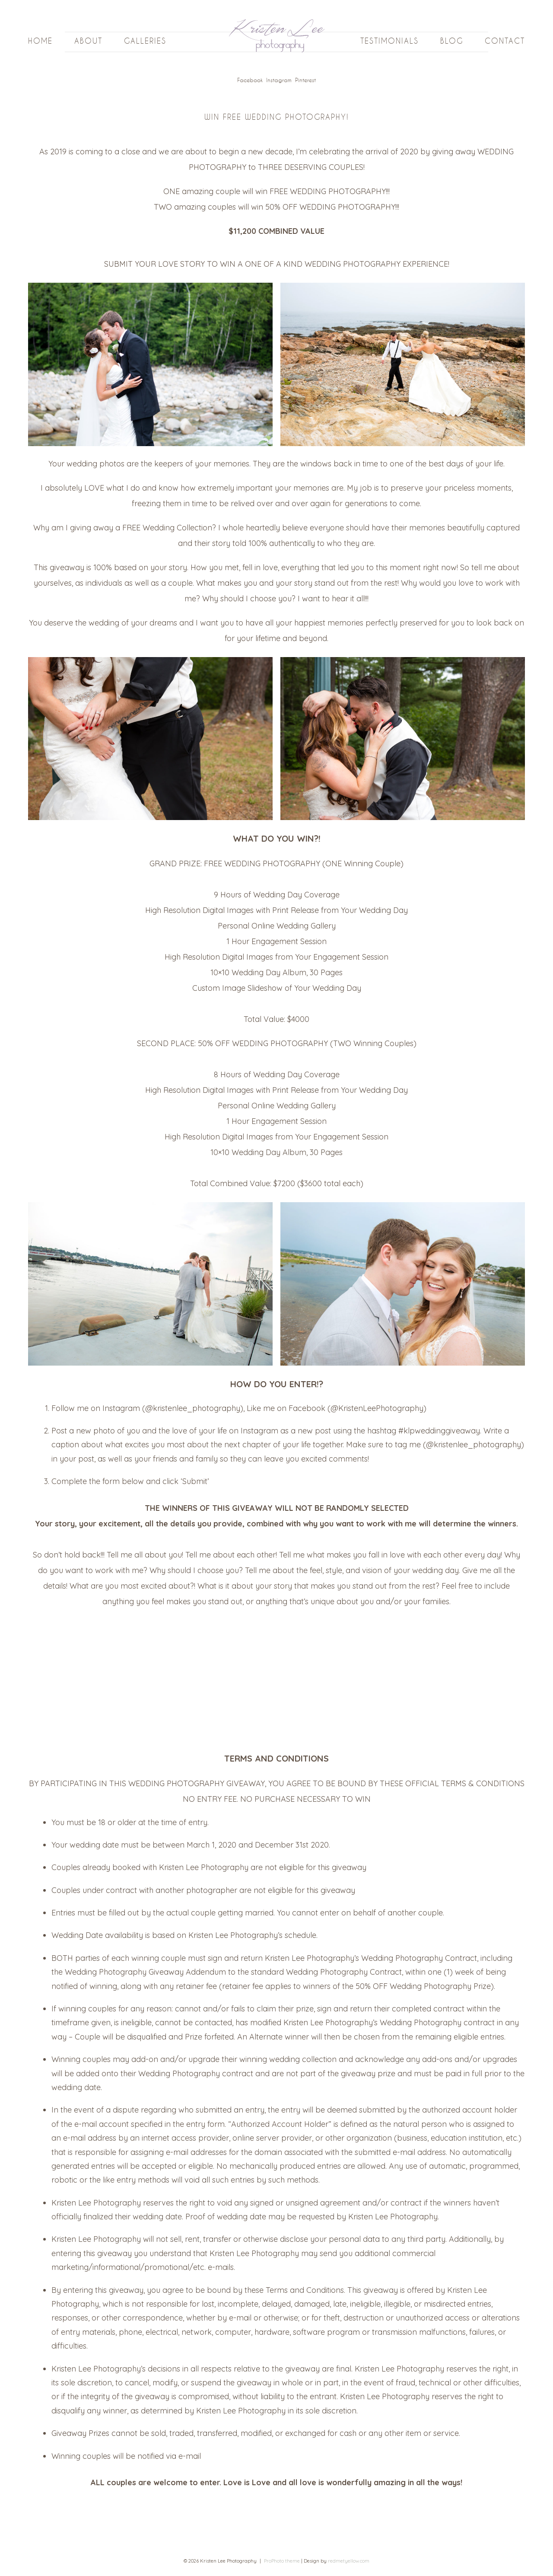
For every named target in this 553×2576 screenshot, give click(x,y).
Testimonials (389, 41)
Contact (505, 41)
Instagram (279, 80)
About (88, 41)
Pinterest (305, 80)
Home (40, 41)
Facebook (250, 80)
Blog (451, 41)
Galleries (145, 41)
